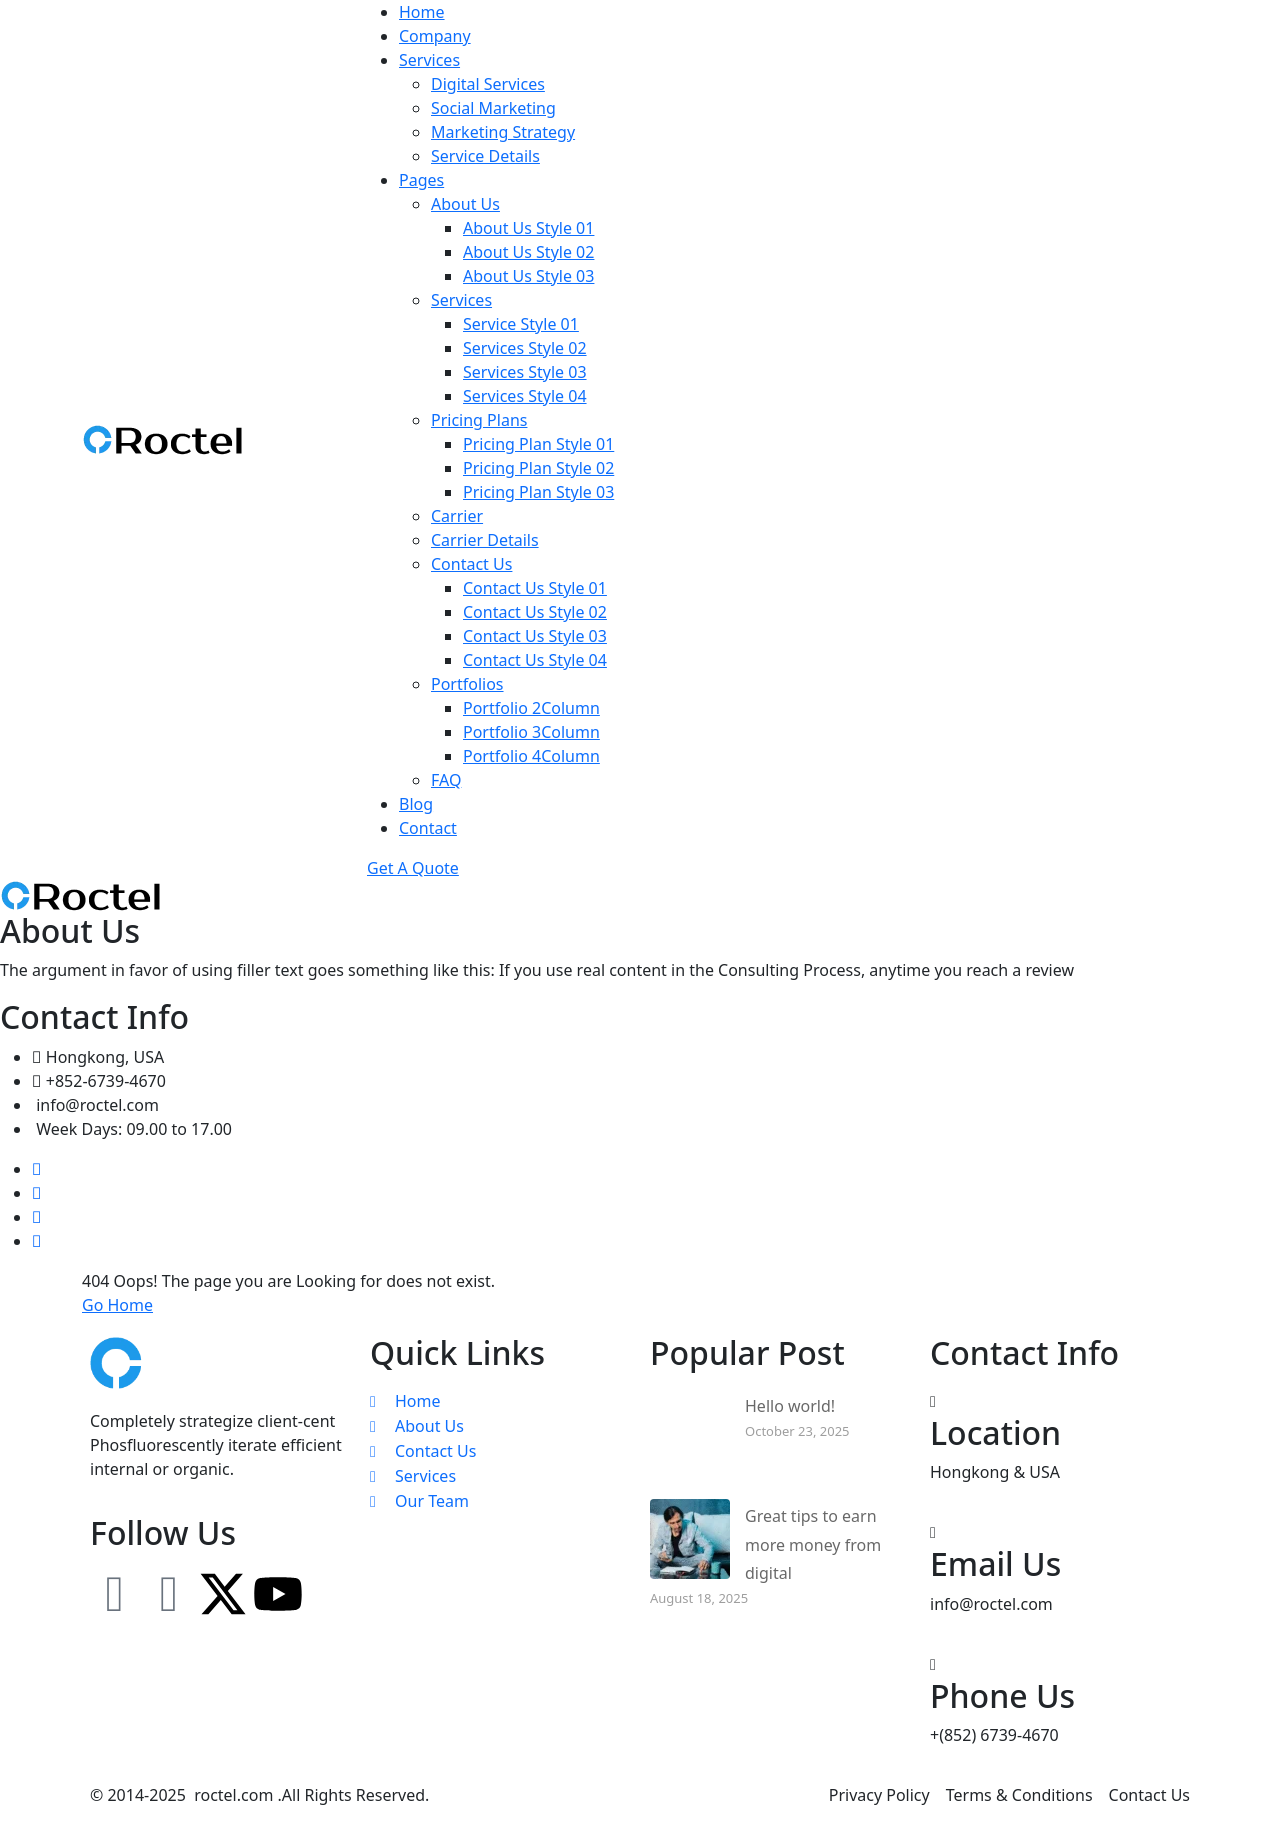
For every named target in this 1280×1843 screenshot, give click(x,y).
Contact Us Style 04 (535, 660)
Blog (416, 804)
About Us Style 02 (528, 252)
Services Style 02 (525, 348)
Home (422, 12)
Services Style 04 (525, 396)
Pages (421, 180)
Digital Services (488, 84)
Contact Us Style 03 (535, 636)
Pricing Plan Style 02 (538, 468)
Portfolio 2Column (531, 708)
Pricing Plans (479, 420)
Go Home (117, 1305)
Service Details (485, 156)
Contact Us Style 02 (535, 612)
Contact (428, 828)
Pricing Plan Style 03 (538, 492)
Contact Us (471, 564)
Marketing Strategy (503, 132)
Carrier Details (485, 540)
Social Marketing (493, 108)
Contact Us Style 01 (535, 588)
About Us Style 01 (528, 228)
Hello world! (790, 1406)
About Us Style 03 (528, 276)
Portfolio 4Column (531, 756)
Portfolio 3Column (531, 732)
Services (429, 60)
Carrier (457, 516)
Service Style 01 (521, 324)
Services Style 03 (525, 372)
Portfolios (467, 684)
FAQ (446, 780)
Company (435, 36)
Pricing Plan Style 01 (538, 444)
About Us (465, 204)
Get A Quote (413, 868)
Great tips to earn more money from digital (813, 1545)
